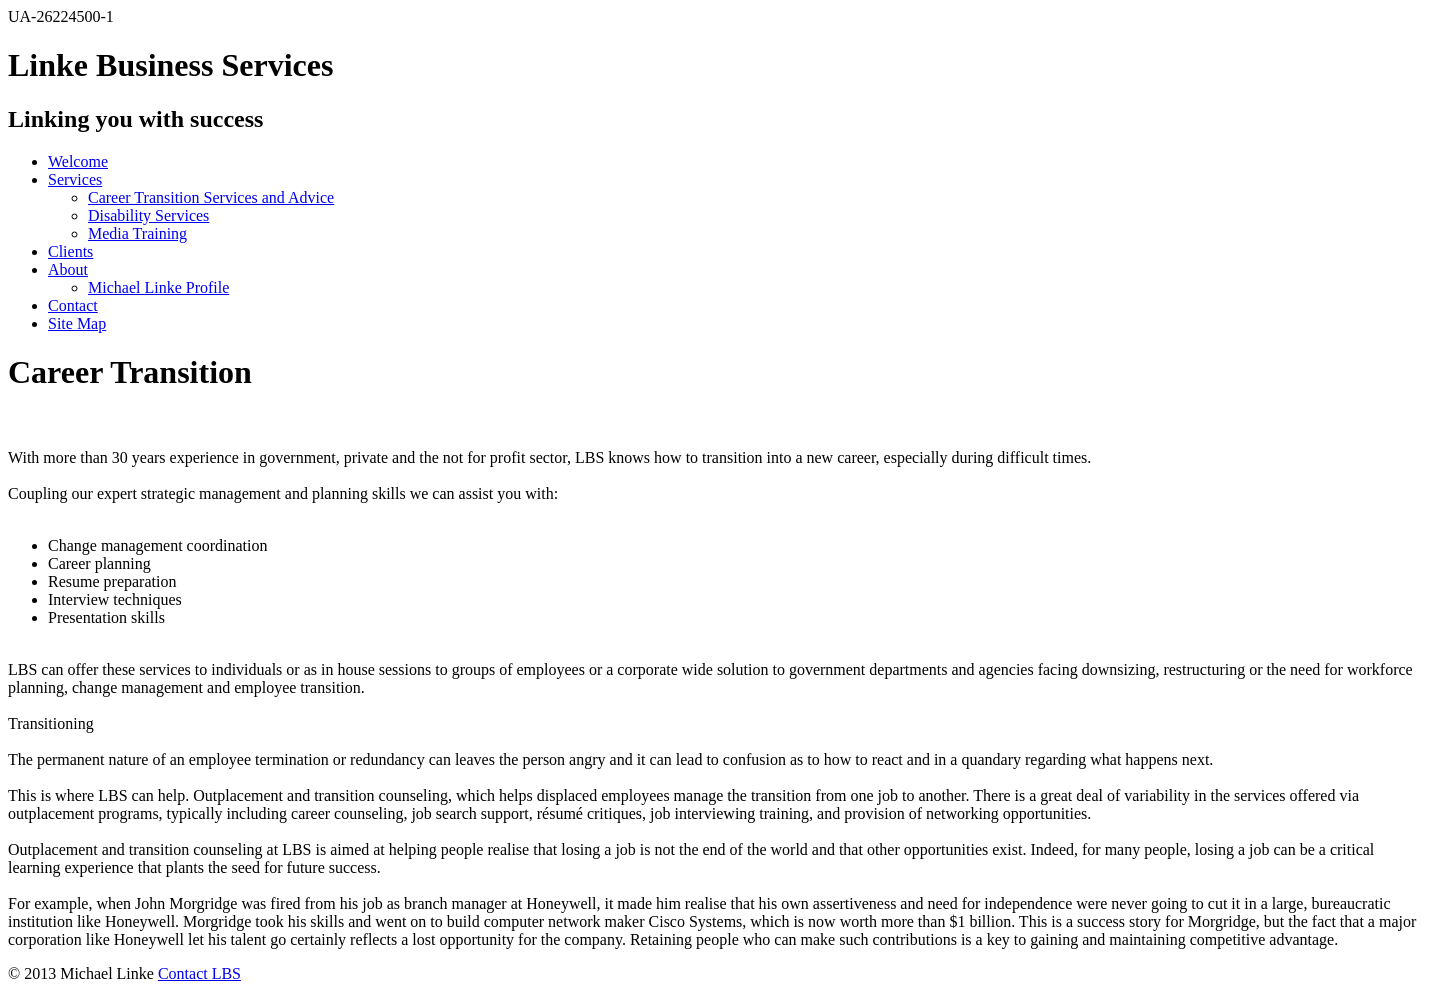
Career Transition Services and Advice (211, 197)
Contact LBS (199, 973)
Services (75, 179)
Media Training (137, 233)
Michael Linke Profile (158, 287)
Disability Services (148, 215)
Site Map (77, 323)
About (68, 269)
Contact (73, 305)
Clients (70, 251)
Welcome (78, 161)
